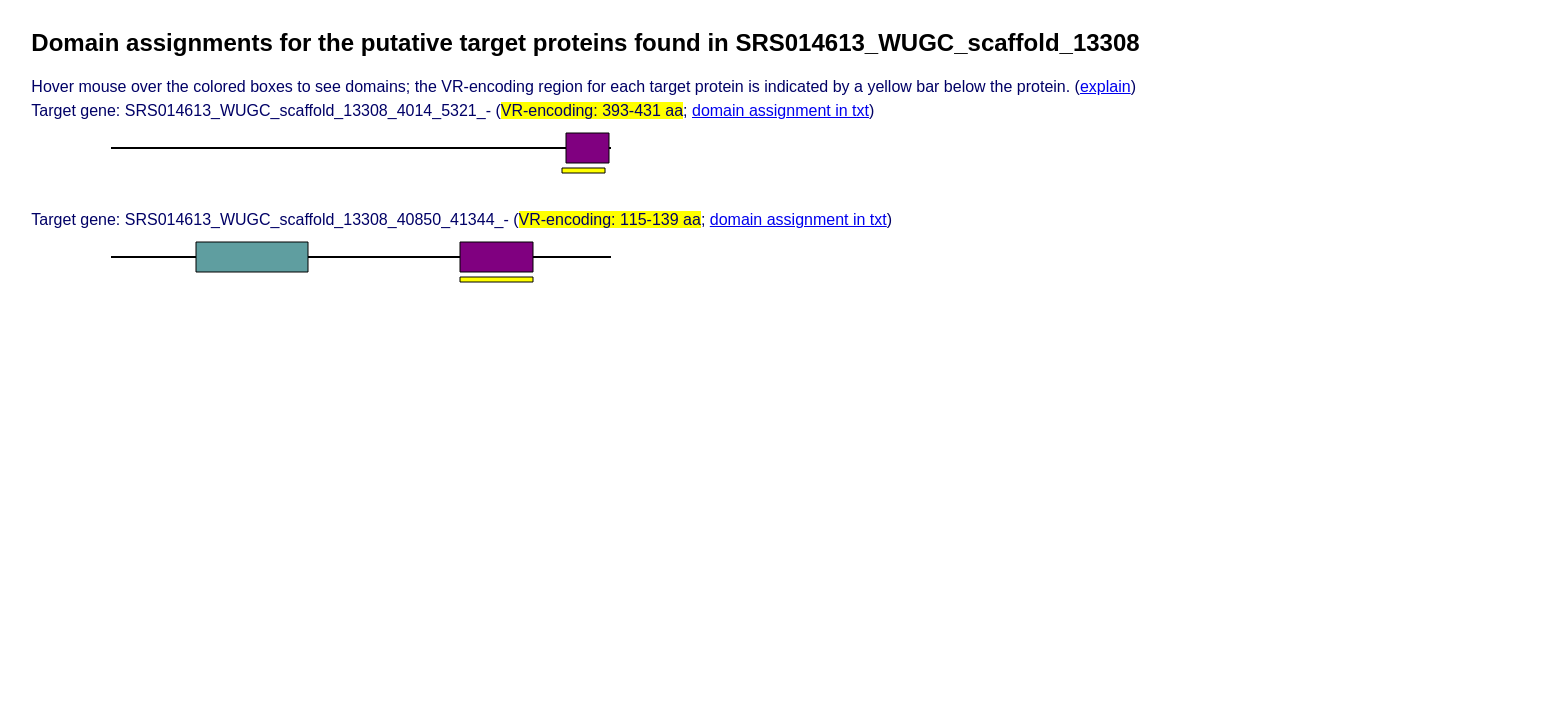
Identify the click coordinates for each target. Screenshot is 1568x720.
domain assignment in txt (780, 110)
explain (1105, 86)
